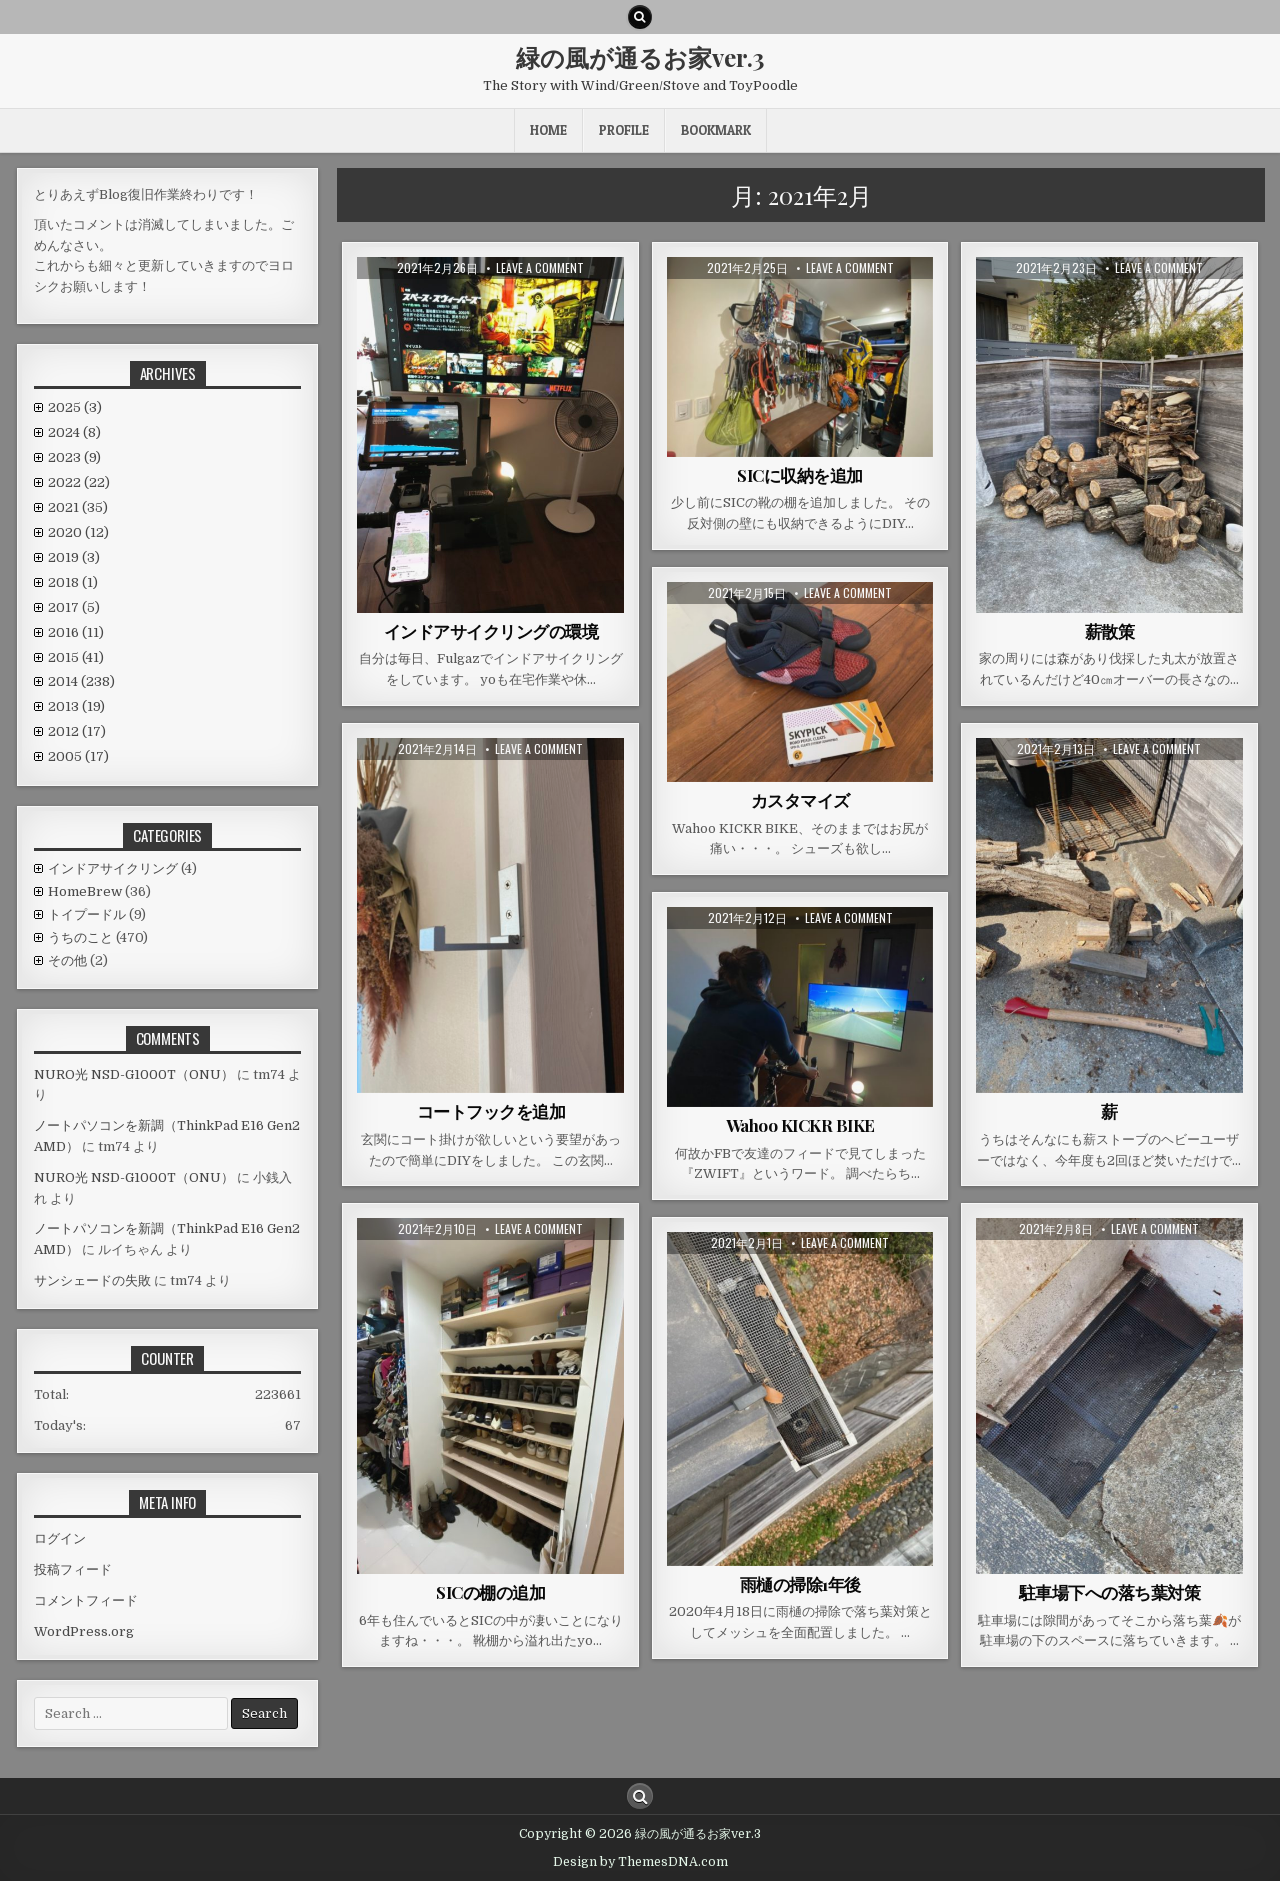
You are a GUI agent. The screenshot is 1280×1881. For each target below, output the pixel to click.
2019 (74, 557)
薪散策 (1110, 631)
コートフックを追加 (491, 1111)
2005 (78, 756)
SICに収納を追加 (800, 475)
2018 (73, 582)
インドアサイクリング (113, 868)
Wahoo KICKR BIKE (800, 1125)
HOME (548, 130)
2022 (79, 482)
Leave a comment (540, 268)
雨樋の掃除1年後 (800, 1584)
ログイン (60, 1538)
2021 (78, 507)
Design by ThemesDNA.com (640, 1862)
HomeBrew (85, 891)
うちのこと (80, 937)
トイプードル (87, 914)
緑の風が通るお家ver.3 (640, 57)
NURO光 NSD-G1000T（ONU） (134, 1074)
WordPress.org (84, 1631)
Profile (624, 130)
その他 (67, 960)
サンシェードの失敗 (92, 1280)
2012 (77, 731)
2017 (74, 607)
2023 (74, 457)
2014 (81, 681)
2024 (74, 432)
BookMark (716, 130)
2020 (78, 532)
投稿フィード (73, 1569)
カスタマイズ (800, 800)
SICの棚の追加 (490, 1592)
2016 (76, 632)
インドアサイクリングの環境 (491, 631)
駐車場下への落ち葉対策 (1110, 1592)
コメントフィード (86, 1600)
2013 (76, 706)
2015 (76, 657)
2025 (75, 407)
